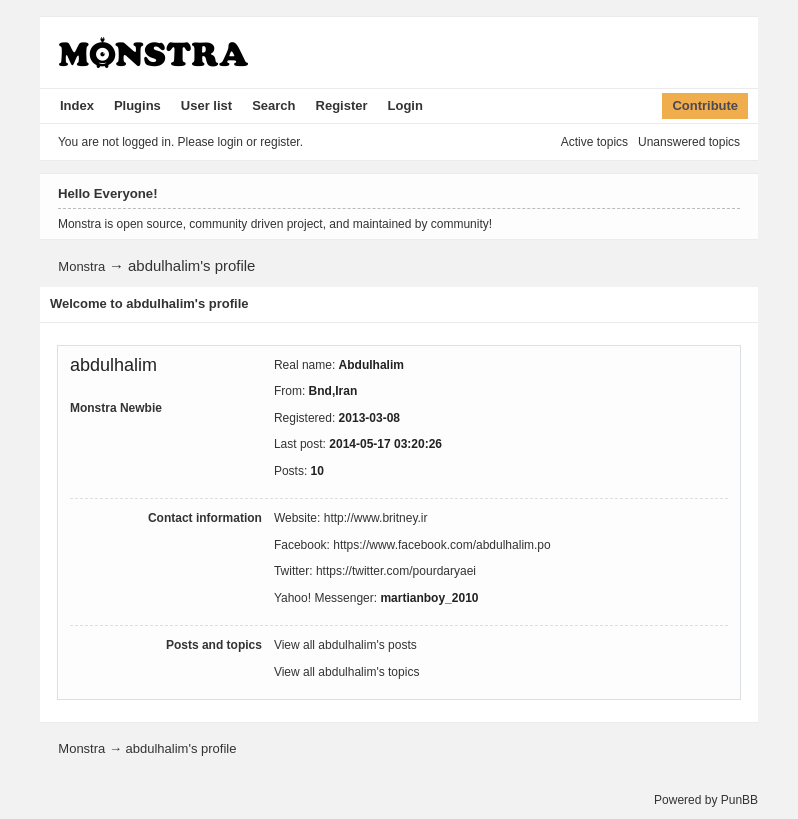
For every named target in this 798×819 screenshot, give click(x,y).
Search (273, 105)
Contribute (705, 105)
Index (77, 105)
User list (206, 105)
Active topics (594, 142)
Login (405, 105)
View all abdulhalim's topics (346, 672)
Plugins (137, 105)
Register (342, 105)
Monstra (81, 266)
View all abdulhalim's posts (345, 645)
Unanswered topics (689, 142)
